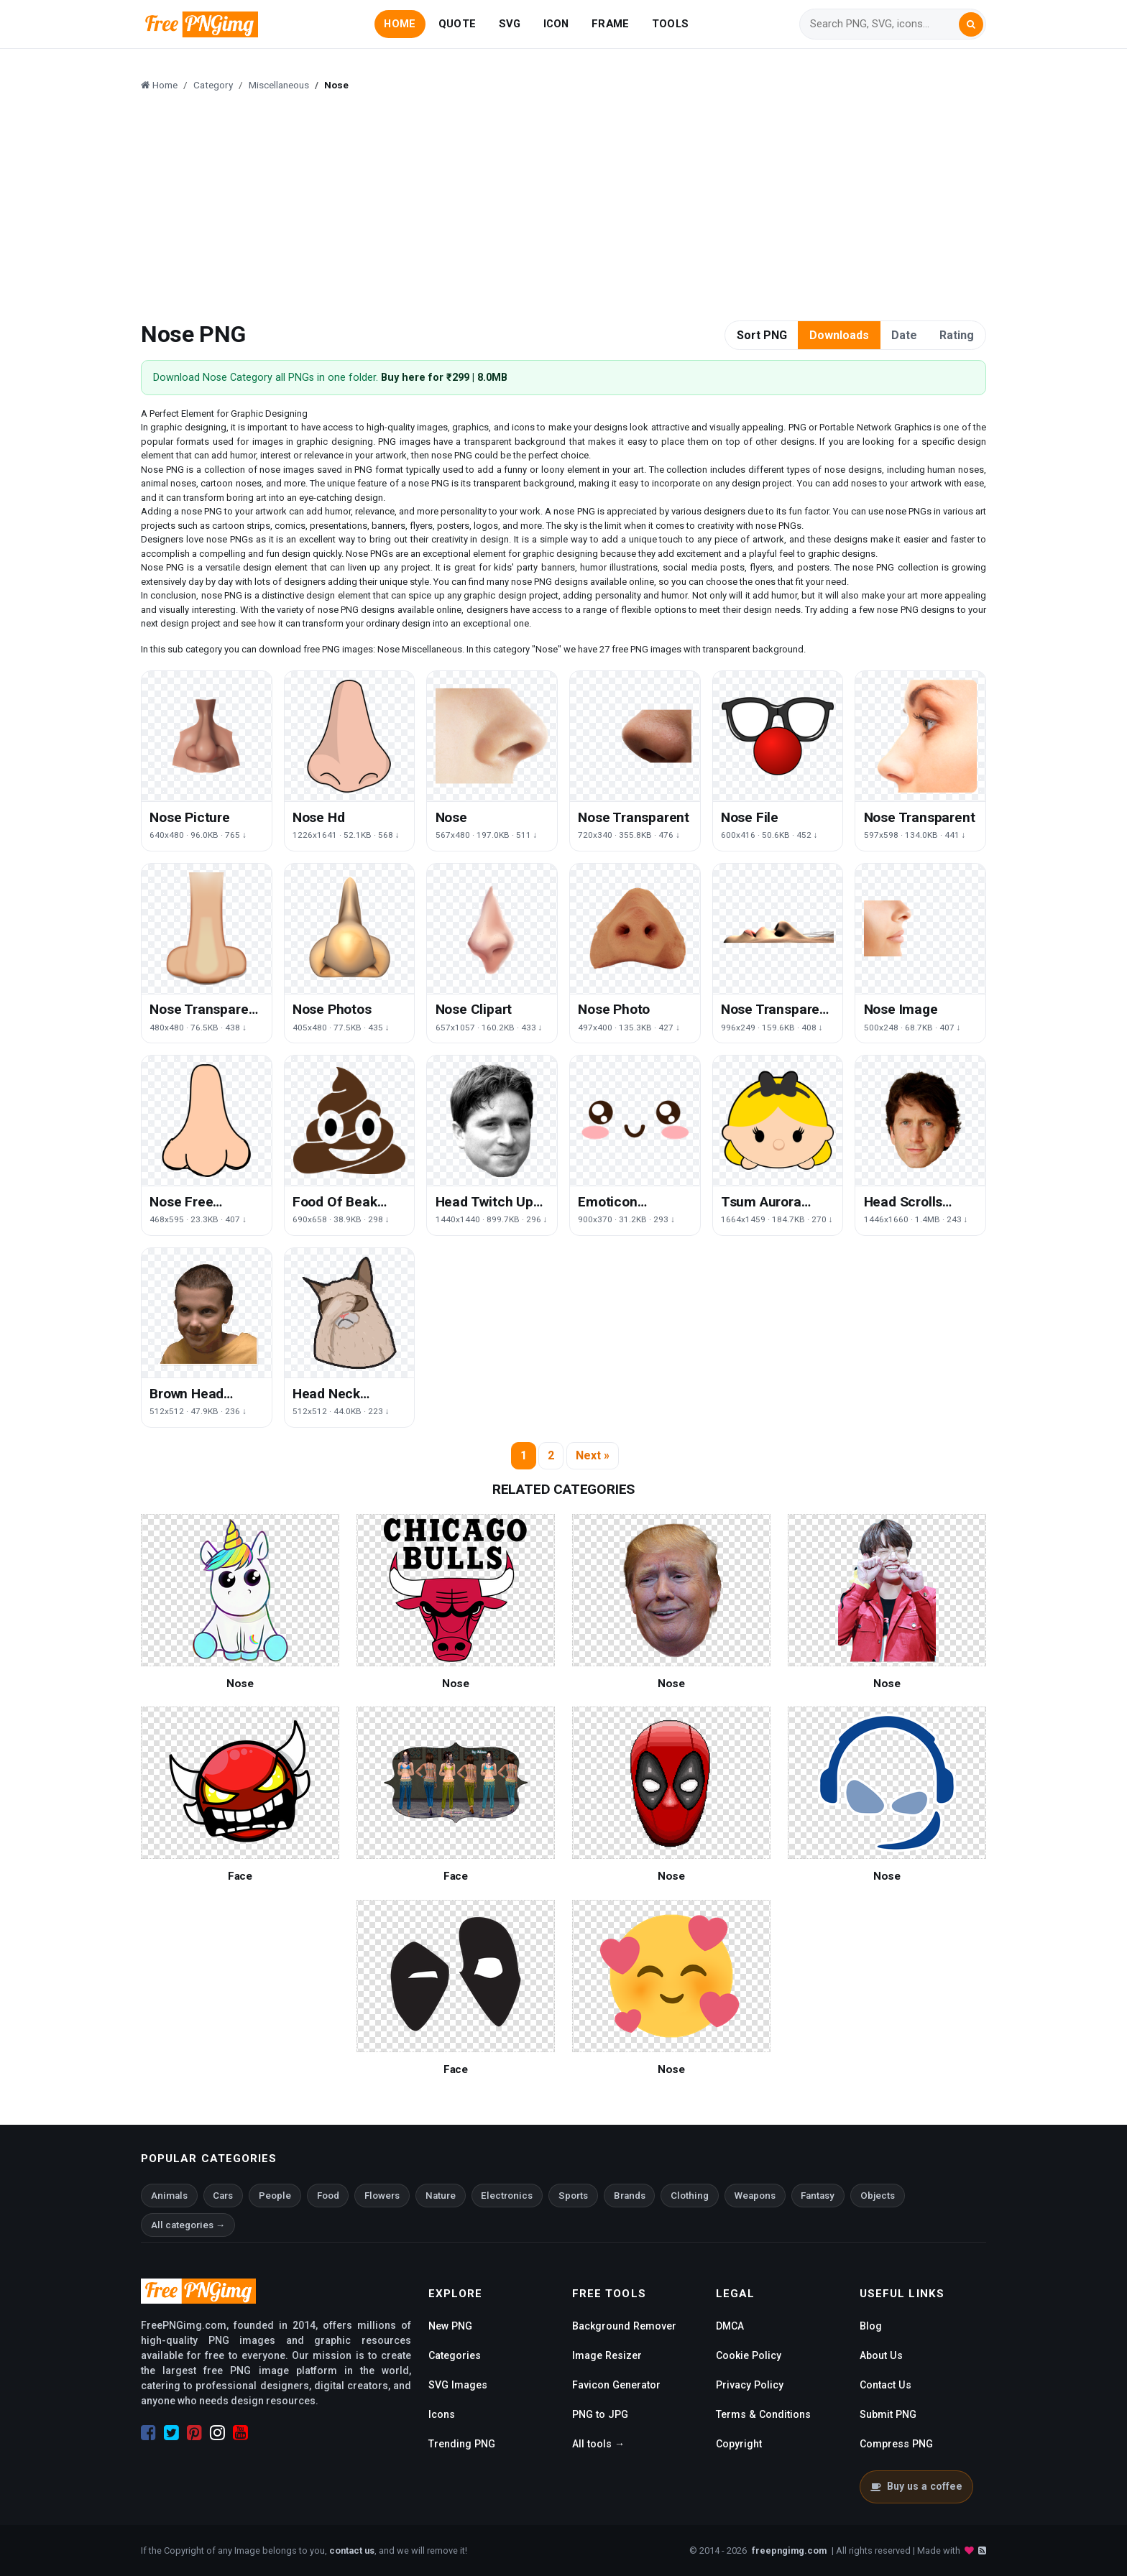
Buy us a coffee (916, 2486)
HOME (399, 23)
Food (328, 2195)
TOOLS (670, 23)
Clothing (690, 2195)
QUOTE (457, 23)
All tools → (598, 2444)
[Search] (884, 24)
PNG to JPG (600, 2414)
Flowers (382, 2195)
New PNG (450, 2326)
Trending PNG (461, 2444)
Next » (593, 1455)
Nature (441, 2195)
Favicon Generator (616, 2385)
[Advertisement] (572, 208)
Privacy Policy (749, 2385)
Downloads (839, 335)
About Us (881, 2355)
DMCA (730, 2326)
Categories (454, 2355)
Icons (441, 2414)
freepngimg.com (789, 2550)
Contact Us (885, 2385)
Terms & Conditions (763, 2414)
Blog (871, 2326)
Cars (223, 2195)
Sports (573, 2195)
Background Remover (624, 2326)
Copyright (739, 2444)
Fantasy (817, 2195)
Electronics (507, 2195)
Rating (956, 335)
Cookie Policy (748, 2355)
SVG (510, 23)
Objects (877, 2195)
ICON (556, 23)
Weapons (755, 2195)
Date (904, 335)
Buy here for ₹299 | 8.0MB (444, 377)
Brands (629, 2195)
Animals (169, 2195)
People (275, 2195)
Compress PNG (896, 2444)
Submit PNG (888, 2414)
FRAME (610, 23)
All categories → (188, 2225)
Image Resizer (607, 2355)
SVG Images (457, 2385)
